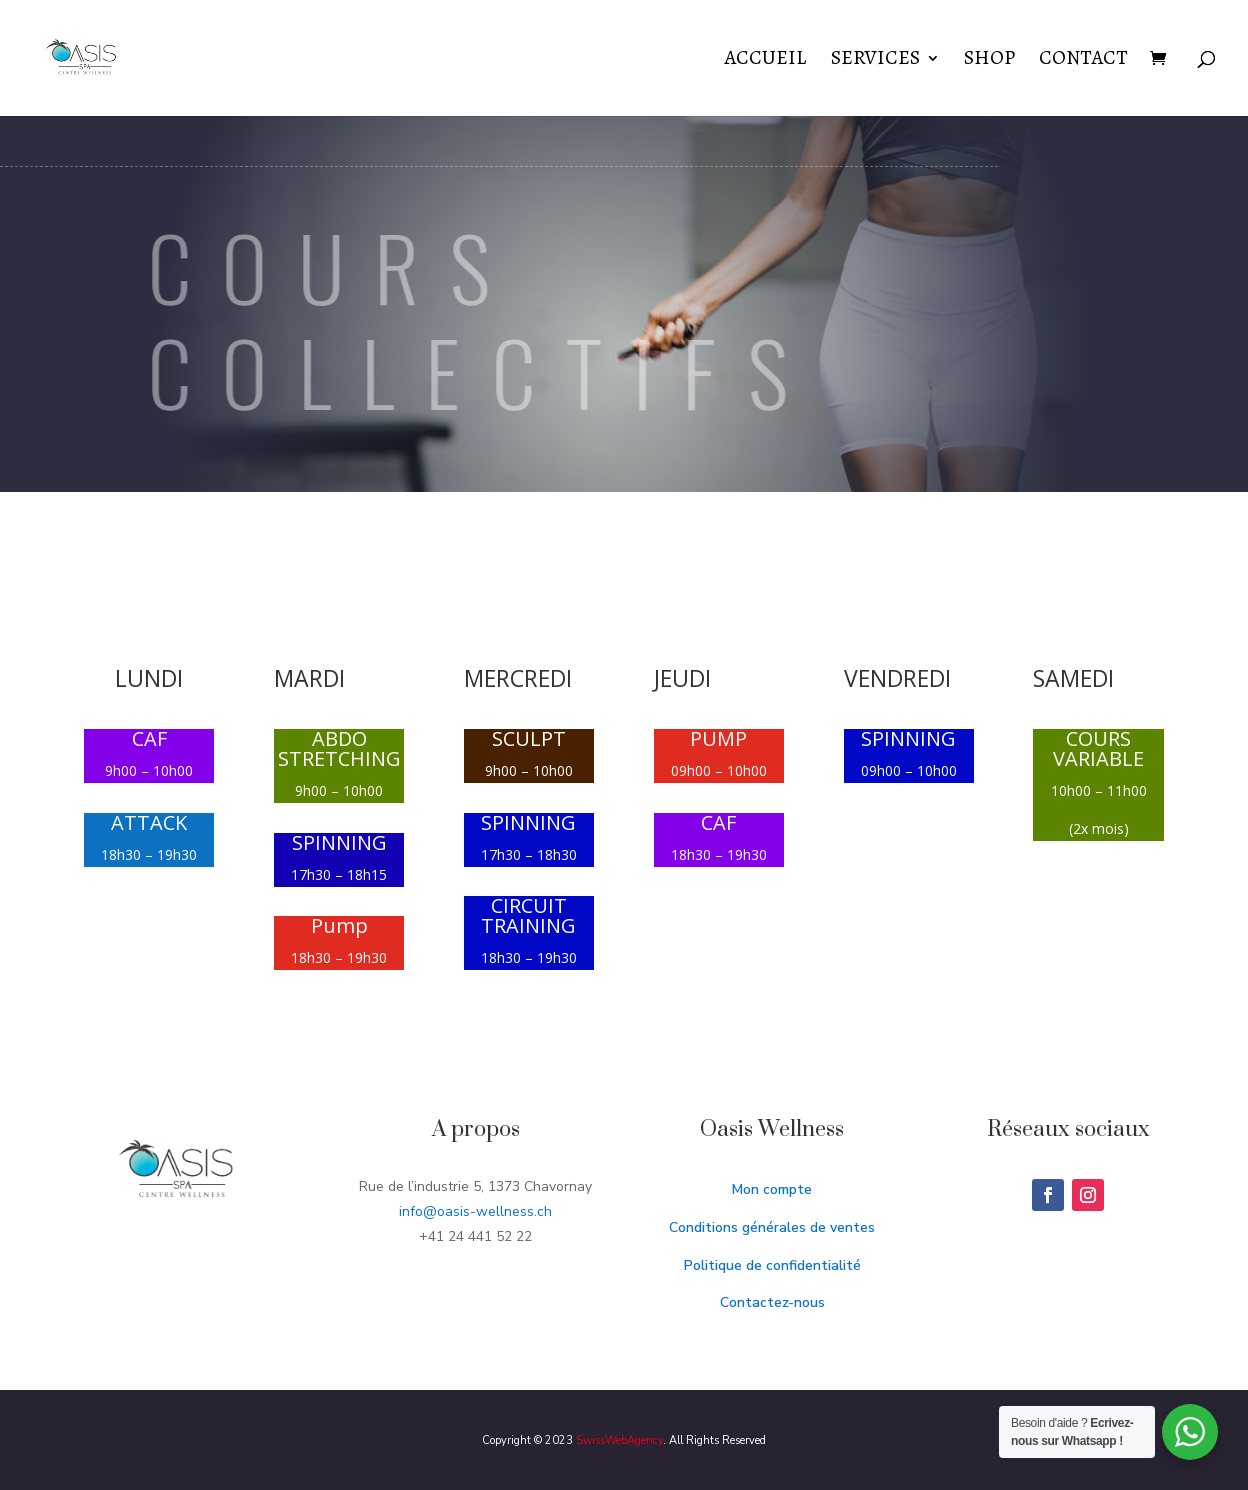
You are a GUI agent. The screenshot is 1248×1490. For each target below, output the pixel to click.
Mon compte (772, 1189)
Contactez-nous (772, 1302)
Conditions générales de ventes (772, 1227)
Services (875, 61)
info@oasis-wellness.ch (475, 1211)
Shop (989, 61)
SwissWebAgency (619, 1440)
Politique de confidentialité (772, 1265)
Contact (1083, 61)
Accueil (766, 61)
